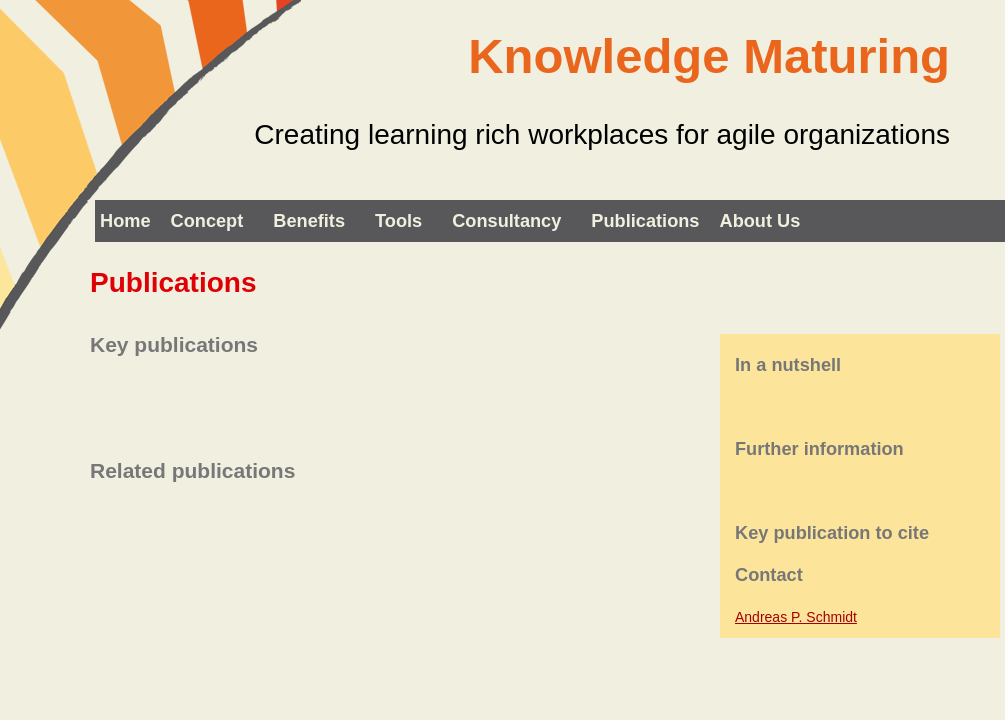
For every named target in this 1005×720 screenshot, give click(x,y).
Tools (398, 221)
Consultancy (506, 221)
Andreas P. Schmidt (796, 617)
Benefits (309, 221)
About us (760, 221)
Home (125, 221)
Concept (207, 221)
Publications (645, 221)
